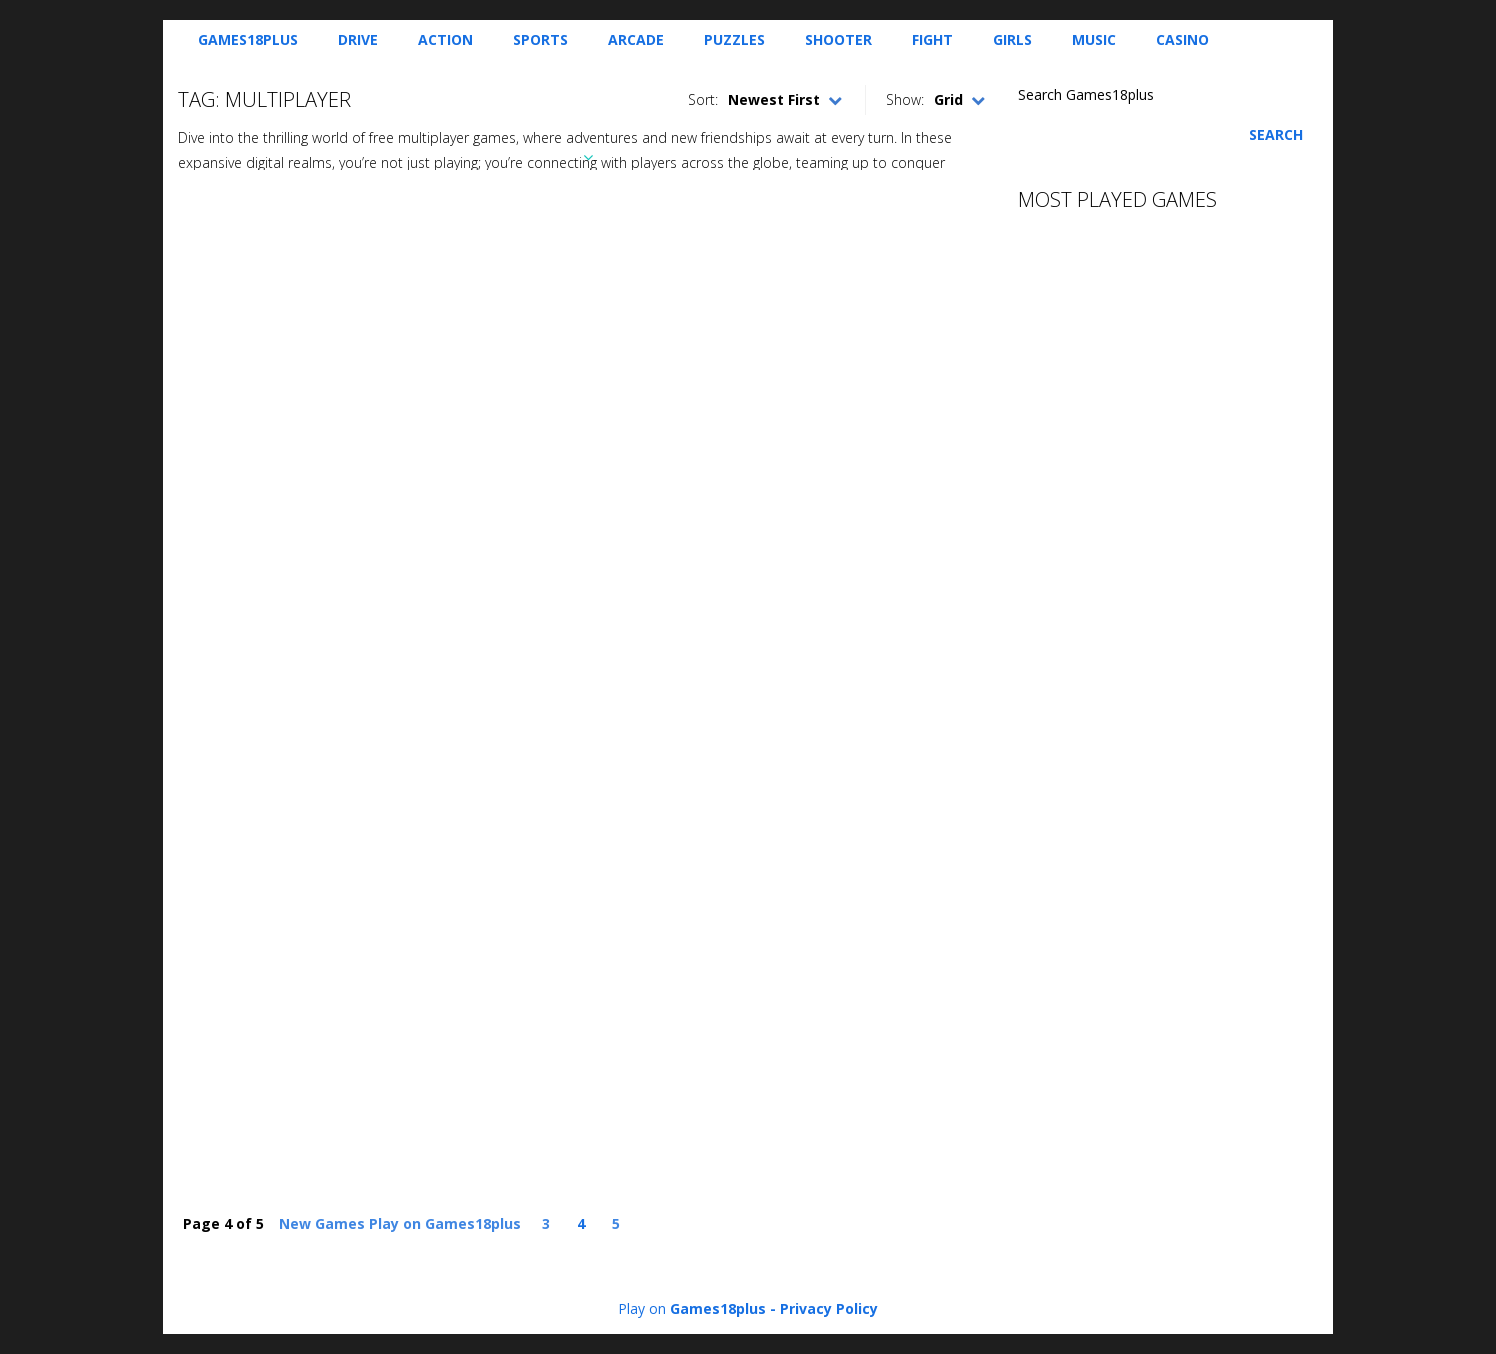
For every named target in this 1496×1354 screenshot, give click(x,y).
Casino (1182, 39)
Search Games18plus (1086, 94)
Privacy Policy (829, 1308)
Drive (358, 39)
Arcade (636, 39)
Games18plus (248, 39)
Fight (932, 39)
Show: (905, 99)
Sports (540, 39)
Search (1276, 134)
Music (1094, 39)
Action (445, 39)
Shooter (838, 39)
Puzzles (734, 39)
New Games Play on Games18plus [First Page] (400, 1223)
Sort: (703, 99)
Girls (1012, 39)
